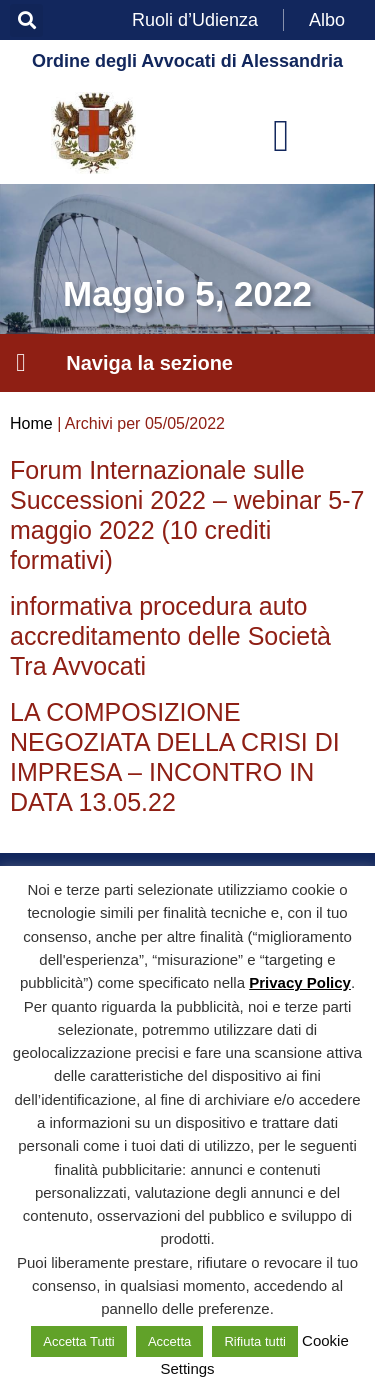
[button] (26, 20)
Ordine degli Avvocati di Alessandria (187, 61)
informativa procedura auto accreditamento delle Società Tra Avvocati (170, 636)
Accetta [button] (169, 1341)
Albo (327, 20)
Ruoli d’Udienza (195, 20)
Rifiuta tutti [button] (254, 1341)
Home (31, 423)
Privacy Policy (300, 982)
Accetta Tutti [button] (79, 1341)
